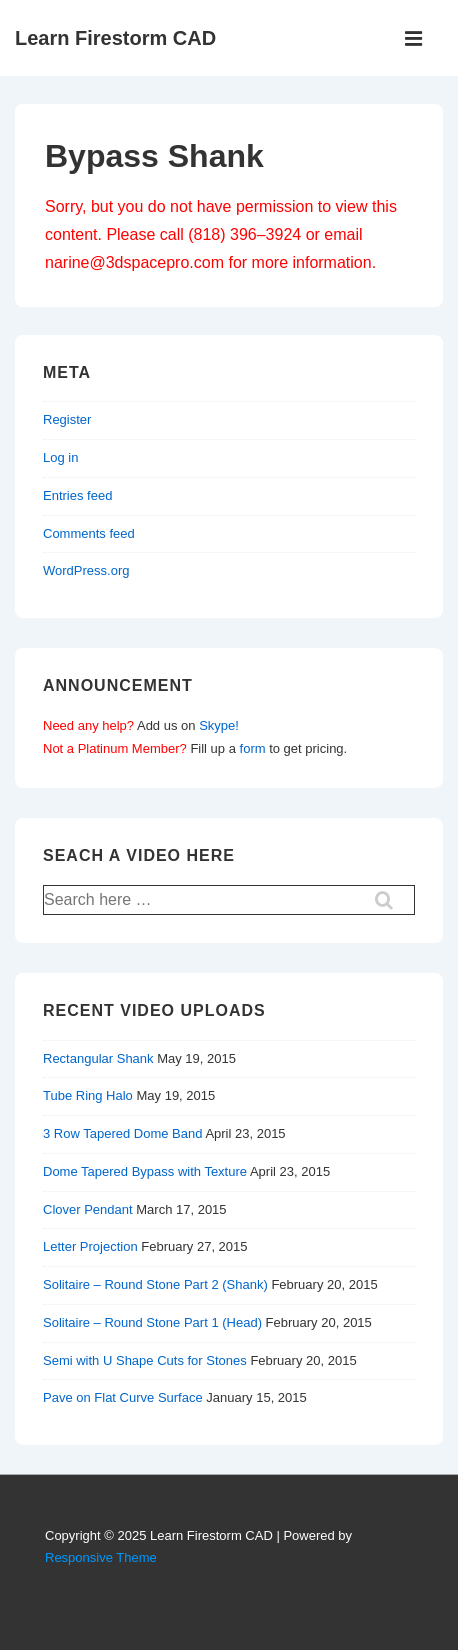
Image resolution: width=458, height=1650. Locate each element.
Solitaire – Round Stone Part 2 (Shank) (155, 1284)
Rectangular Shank (98, 1058)
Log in (60, 457)
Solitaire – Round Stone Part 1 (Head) (152, 1322)
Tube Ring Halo (88, 1095)
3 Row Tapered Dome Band (122, 1133)
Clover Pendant (88, 1209)
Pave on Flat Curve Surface (123, 1397)
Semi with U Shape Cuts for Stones (145, 1360)
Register (67, 419)
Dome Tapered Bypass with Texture (145, 1171)
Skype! (219, 725)
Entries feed (77, 495)
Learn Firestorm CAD (115, 38)
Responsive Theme (101, 1557)
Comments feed (89, 533)
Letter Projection (90, 1246)
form (253, 748)
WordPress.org (86, 570)
